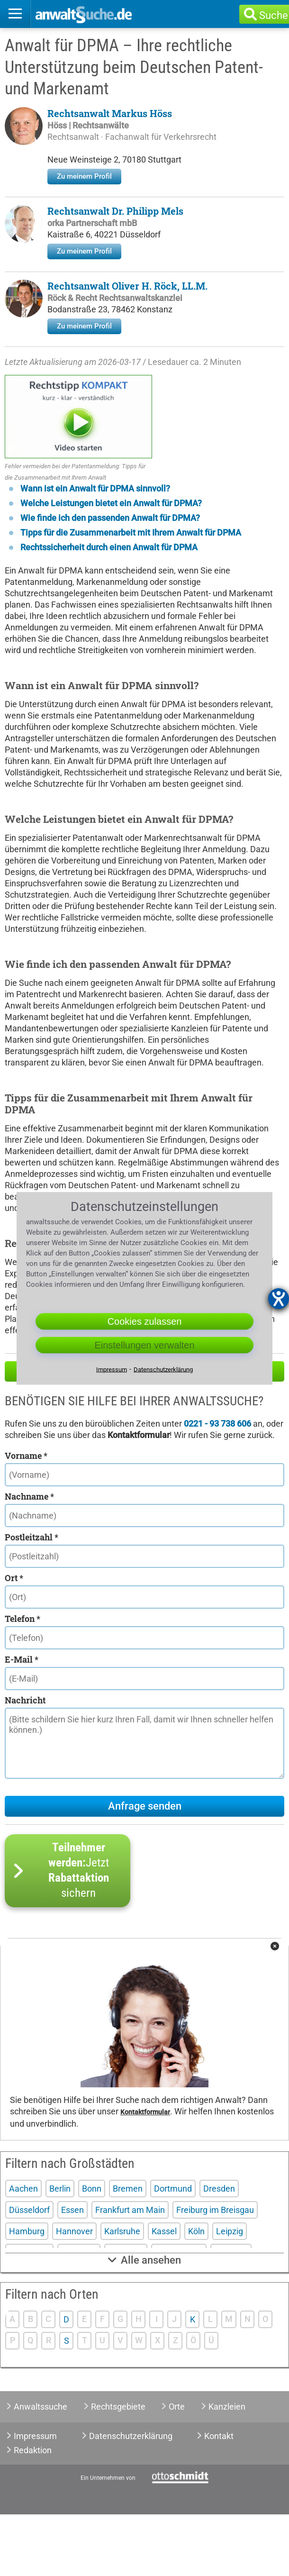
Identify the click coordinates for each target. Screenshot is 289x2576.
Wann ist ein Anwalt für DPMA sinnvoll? (95, 550)
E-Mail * (21, 1721)
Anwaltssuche (40, 2468)
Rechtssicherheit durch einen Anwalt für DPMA (109, 609)
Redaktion (33, 2512)
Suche (273, 15)
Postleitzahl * (31, 1598)
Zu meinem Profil (84, 176)
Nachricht (25, 1761)
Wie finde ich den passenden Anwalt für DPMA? (110, 579)
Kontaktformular (145, 2174)
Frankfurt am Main (130, 2271)
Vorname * (26, 1517)
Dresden (219, 2250)
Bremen (128, 2250)
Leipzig (229, 2293)
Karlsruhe (122, 2293)
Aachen (23, 2250)
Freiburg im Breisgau (215, 2271)
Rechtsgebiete (118, 2468)
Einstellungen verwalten (144, 1344)
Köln (196, 2293)
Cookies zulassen (145, 1321)
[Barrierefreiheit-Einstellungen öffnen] (278, 1298)
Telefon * (22, 1680)
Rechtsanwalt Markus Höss (109, 113)
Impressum (35, 2498)
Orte (177, 2468)
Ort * (14, 1639)
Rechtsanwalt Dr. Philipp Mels (115, 211)
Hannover (74, 2293)
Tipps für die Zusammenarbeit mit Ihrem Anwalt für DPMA (130, 594)
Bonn (91, 2250)
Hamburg (27, 2293)
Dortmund (173, 2250)
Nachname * (29, 1558)
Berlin (60, 2250)
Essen (72, 2271)
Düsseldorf (29, 2271)
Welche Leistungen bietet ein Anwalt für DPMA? (111, 565)
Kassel (164, 2293)
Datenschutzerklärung (130, 2498)
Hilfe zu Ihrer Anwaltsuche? (144, 1432)
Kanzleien (226, 2468)
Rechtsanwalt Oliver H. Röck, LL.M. (127, 286)
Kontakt (219, 2498)
